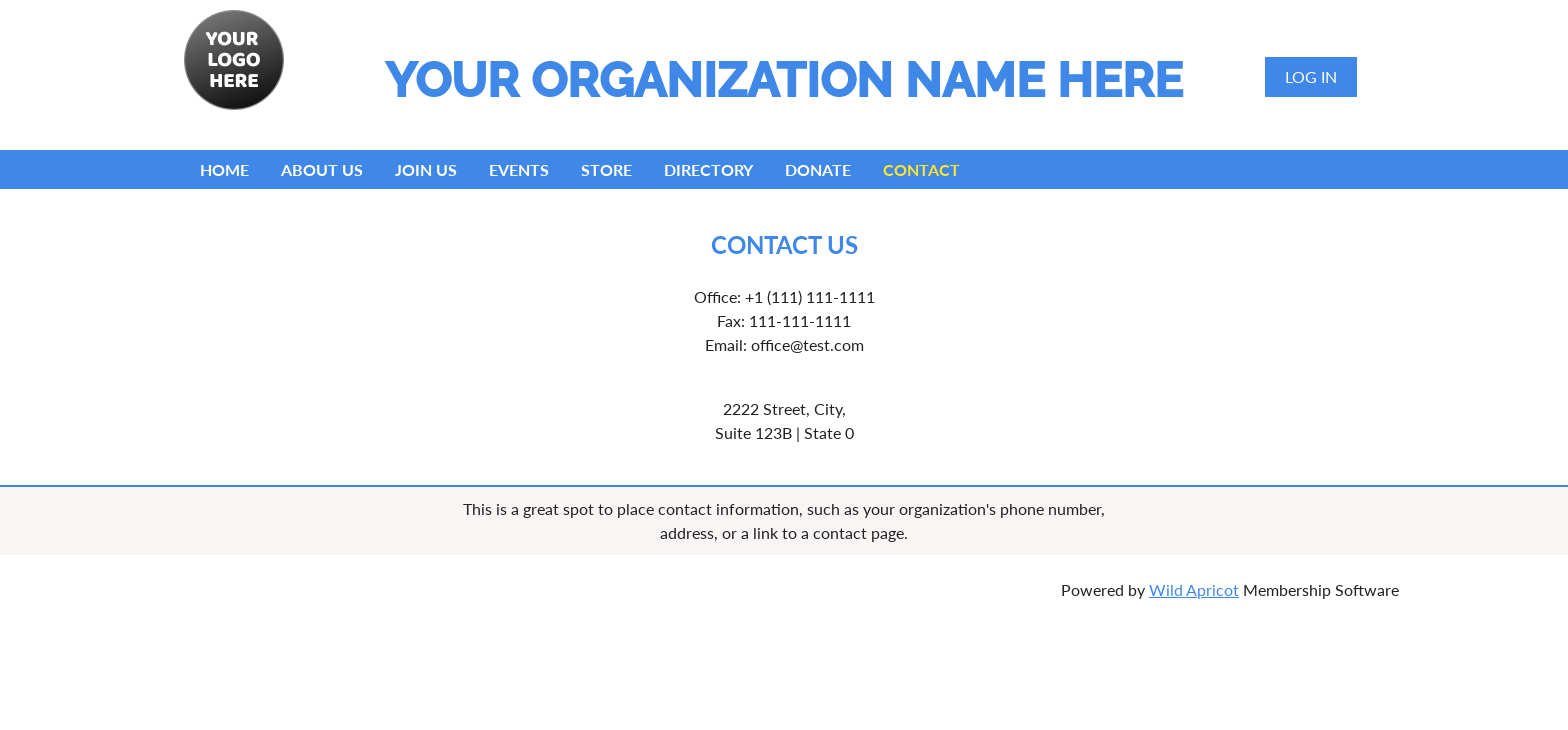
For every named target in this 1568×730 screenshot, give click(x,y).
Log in (1311, 76)
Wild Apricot (1194, 589)
